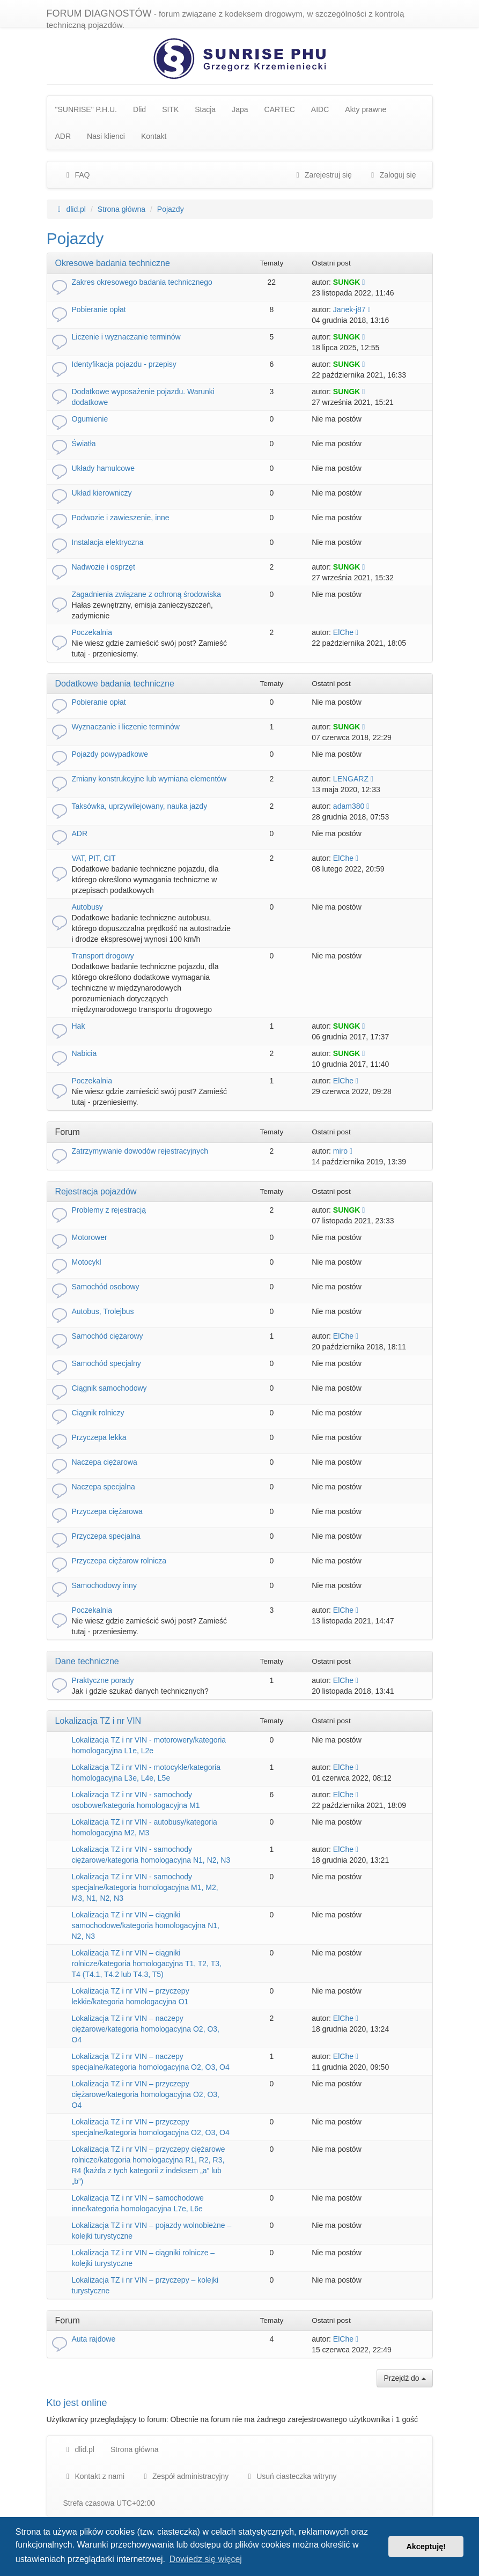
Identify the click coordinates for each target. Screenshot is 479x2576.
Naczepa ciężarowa (104, 1462)
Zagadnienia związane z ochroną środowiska (147, 594)
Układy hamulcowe (103, 468)
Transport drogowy (103, 955)
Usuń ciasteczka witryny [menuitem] (290, 2476)
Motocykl (86, 1262)
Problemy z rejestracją (109, 1210)
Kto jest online (77, 2402)
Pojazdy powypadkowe (110, 754)
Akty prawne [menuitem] (365, 109)
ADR (80, 833)
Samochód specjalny (106, 1363)
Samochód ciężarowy (107, 1336)
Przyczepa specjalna (106, 1536)
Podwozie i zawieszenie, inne (121, 517)
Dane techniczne (87, 1661)
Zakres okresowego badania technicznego (142, 282)
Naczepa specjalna (103, 1486)
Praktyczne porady (103, 1680)
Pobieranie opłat (99, 309)
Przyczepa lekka (99, 1437)
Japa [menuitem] (240, 109)
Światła (84, 443)
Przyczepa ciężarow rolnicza (119, 1560)
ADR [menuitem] (63, 136)
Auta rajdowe (94, 2339)
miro (340, 1151)
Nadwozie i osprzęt (103, 567)
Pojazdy (75, 238)
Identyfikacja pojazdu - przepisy (124, 364)
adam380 (348, 806)
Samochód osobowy (105, 1286)
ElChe (343, 632)
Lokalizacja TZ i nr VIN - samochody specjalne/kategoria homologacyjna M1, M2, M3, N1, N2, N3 (145, 1887)
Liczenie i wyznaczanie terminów (126, 337)
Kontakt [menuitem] (153, 136)
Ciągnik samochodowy (109, 1388)
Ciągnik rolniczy (98, 1412)
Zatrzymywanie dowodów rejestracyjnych (140, 1151)
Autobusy (87, 907)
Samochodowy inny (104, 1585)
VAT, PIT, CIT (94, 858)
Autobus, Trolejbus (103, 1311)
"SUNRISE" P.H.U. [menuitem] (86, 109)
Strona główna (134, 2449)
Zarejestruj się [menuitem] (322, 175)
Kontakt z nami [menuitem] (94, 2476)
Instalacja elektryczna (108, 542)
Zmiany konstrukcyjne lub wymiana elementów (149, 778)
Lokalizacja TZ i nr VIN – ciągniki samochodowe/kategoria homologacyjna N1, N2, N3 (146, 1925)
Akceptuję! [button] (426, 2546)
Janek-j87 (349, 309)
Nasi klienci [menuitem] (106, 136)
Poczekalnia (92, 632)
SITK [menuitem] (170, 109)
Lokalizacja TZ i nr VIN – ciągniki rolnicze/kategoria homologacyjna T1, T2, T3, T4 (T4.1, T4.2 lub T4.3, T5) (147, 1963)
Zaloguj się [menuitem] (392, 175)
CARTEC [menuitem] (279, 109)
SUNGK (346, 282)
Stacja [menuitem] (205, 109)
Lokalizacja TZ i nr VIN (98, 1720)
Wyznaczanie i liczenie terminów (126, 726)
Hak (78, 1026)
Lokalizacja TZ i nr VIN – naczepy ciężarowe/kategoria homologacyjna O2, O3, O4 (145, 2029)
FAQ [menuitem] (76, 175)
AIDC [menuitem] (320, 109)
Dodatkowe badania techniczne (114, 683)
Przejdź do (404, 2378)
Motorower (89, 1237)
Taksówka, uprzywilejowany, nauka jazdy (140, 806)
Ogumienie (90, 419)
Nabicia (84, 1053)
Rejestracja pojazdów (96, 1191)
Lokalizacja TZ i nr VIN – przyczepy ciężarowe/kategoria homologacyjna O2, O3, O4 (145, 2094)
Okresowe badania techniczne (112, 263)
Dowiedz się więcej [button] (206, 2559)
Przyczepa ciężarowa (107, 1511)
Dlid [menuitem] (139, 109)
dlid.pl (78, 2449)
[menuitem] (184, 2476)
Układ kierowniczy (102, 493)
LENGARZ (351, 778)
